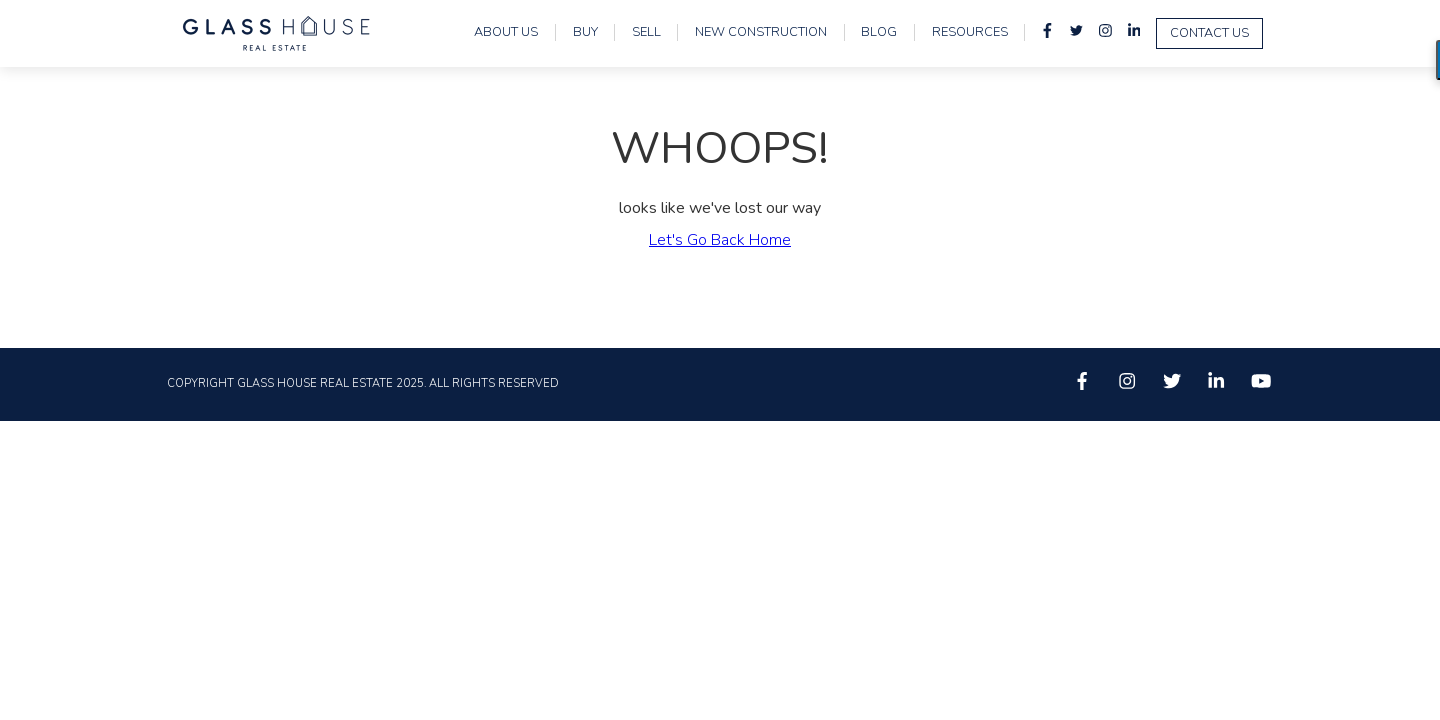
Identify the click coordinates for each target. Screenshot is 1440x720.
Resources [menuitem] (970, 32)
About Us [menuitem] (506, 32)
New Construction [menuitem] (761, 32)
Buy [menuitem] (585, 32)
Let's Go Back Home (720, 240)
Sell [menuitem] (646, 32)
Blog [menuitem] (879, 32)
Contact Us (1209, 33)
